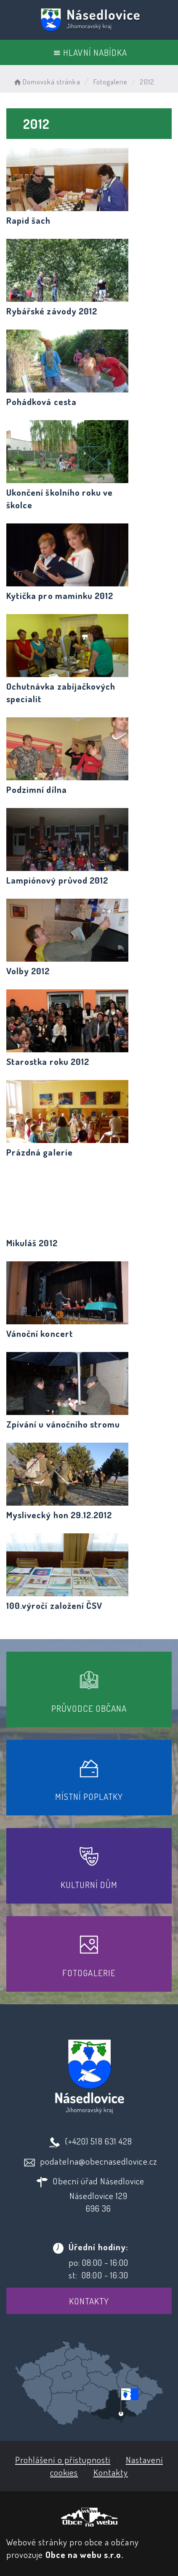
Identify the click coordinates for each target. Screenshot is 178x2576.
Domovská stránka (46, 81)
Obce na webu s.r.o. (84, 2554)
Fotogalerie (110, 81)
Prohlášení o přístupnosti (62, 2459)
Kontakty (89, 2301)
